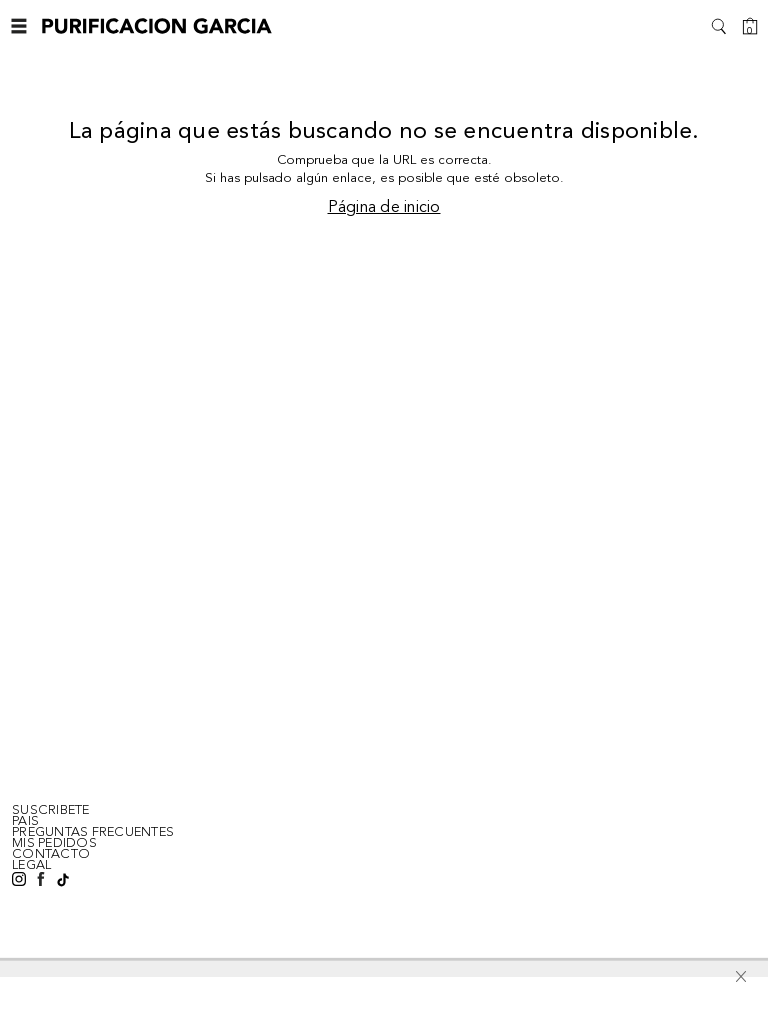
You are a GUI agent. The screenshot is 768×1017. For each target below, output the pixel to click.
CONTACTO (51, 854)
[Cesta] (750, 26)
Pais (25, 821)
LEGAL (31, 865)
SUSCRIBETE (51, 810)
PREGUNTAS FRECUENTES (93, 832)
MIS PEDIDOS (54, 843)
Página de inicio (384, 208)
